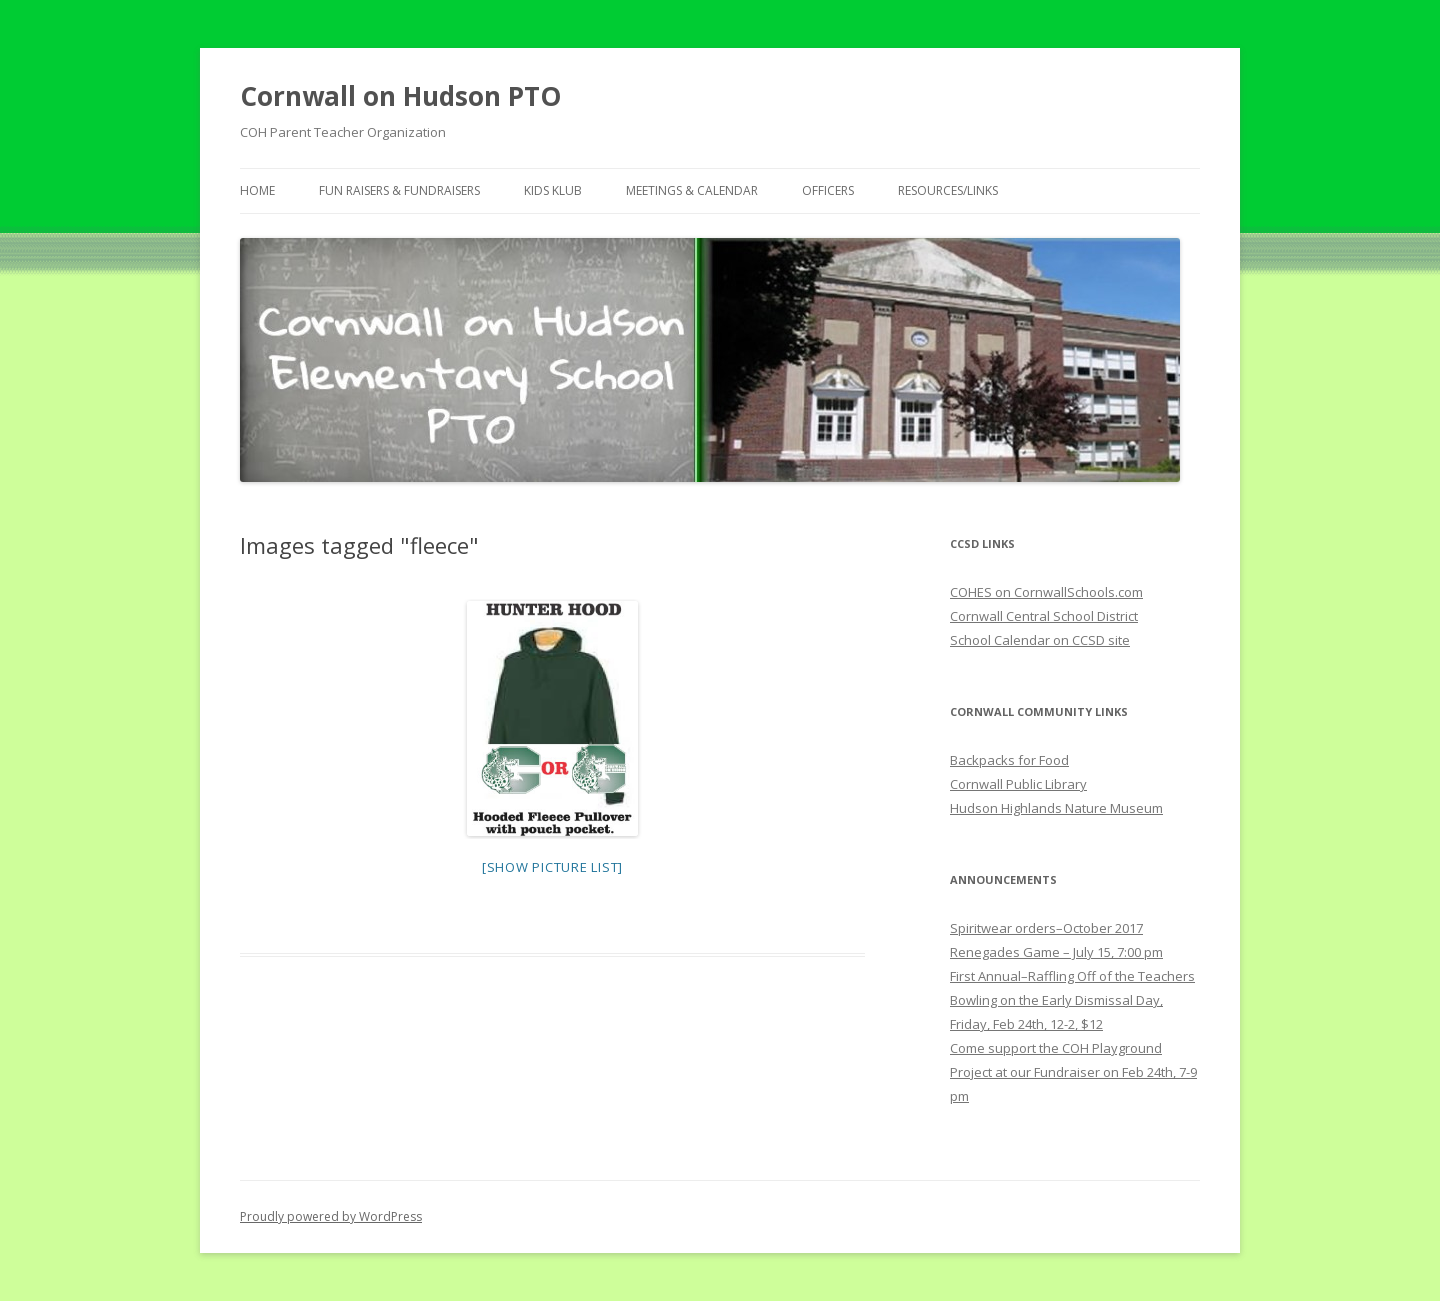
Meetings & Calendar (692, 190)
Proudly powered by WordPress (331, 1216)
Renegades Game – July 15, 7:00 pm (1056, 952)
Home (257, 190)
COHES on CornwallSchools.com (1046, 592)
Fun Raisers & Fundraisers (399, 190)
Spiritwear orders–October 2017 (1046, 928)
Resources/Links (948, 190)
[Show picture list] (552, 867)
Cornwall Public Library (1018, 784)
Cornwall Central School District (1044, 616)
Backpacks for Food (1009, 760)
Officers (828, 190)
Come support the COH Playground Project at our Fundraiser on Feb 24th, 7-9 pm (1073, 1072)
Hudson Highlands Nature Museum (1056, 808)
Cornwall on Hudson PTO (400, 96)
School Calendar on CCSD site (1040, 640)
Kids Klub (553, 190)
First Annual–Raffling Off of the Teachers (1072, 976)
